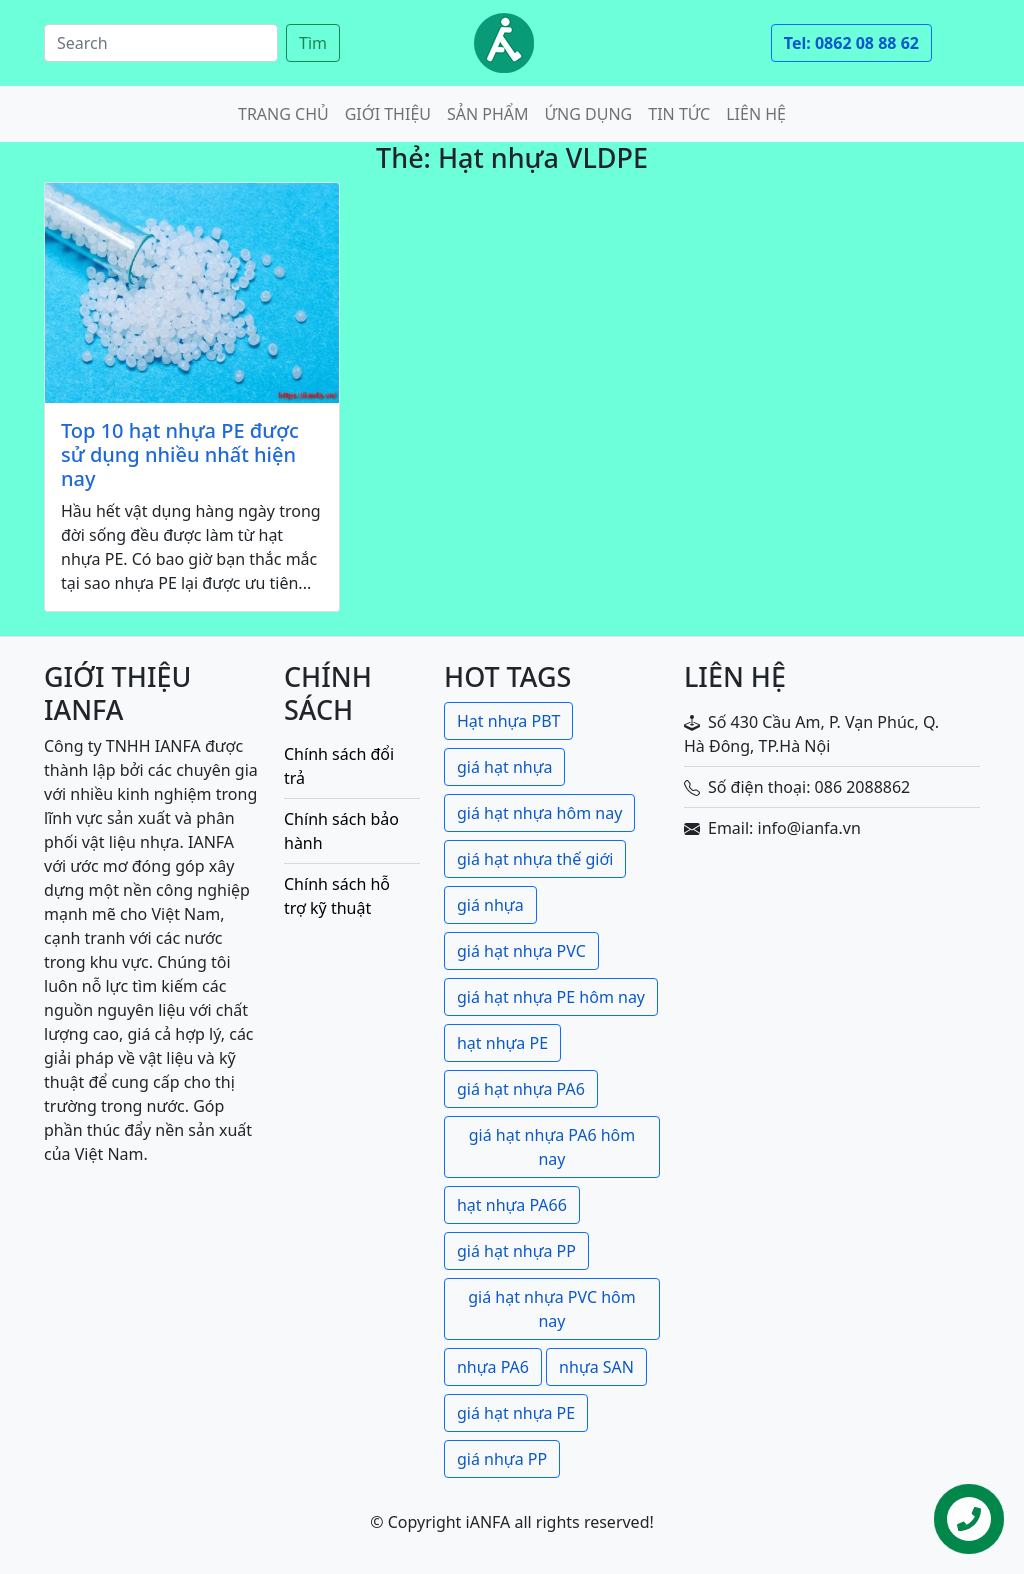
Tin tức (679, 114)
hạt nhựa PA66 (512, 1205)
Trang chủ (283, 114)
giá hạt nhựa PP (516, 1251)
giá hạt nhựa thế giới (535, 859)
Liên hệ (756, 114)
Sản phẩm (488, 114)
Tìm (313, 43)
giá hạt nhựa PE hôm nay (551, 997)
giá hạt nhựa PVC (521, 951)
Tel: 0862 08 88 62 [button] (851, 43)
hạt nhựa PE (502, 1043)
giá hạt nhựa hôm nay (539, 813)
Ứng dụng (589, 114)
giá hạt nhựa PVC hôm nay (552, 1309)
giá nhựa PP (502, 1459)
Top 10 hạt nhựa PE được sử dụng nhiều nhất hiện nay (180, 455)
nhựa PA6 (493, 1367)
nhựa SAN (596, 1367)
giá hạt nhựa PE (516, 1413)
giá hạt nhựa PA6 (521, 1089)
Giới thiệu (388, 114)
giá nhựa (490, 905)
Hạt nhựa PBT (508, 721)
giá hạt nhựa (504, 767)
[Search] (161, 43)
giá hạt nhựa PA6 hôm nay (552, 1147)
